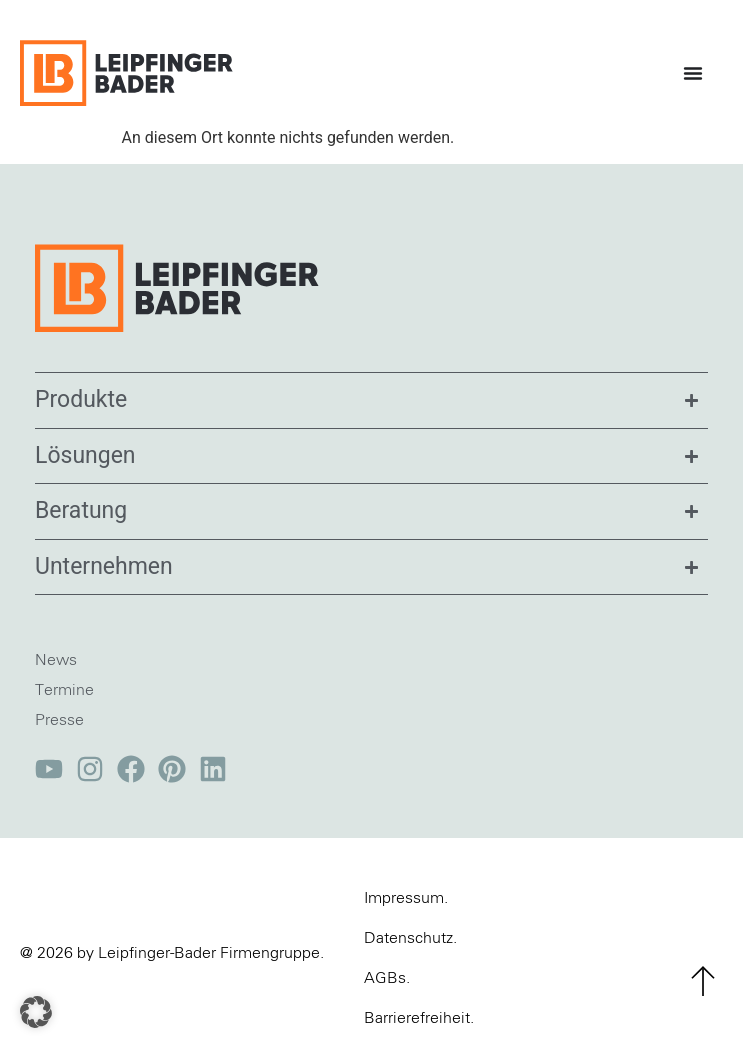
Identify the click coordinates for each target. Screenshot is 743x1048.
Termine (64, 690)
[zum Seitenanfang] (703, 981)
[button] (36, 1012)
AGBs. (387, 978)
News (56, 660)
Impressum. (406, 898)
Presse (59, 720)
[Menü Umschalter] (698, 73)
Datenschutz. (410, 938)
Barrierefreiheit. (419, 1018)
